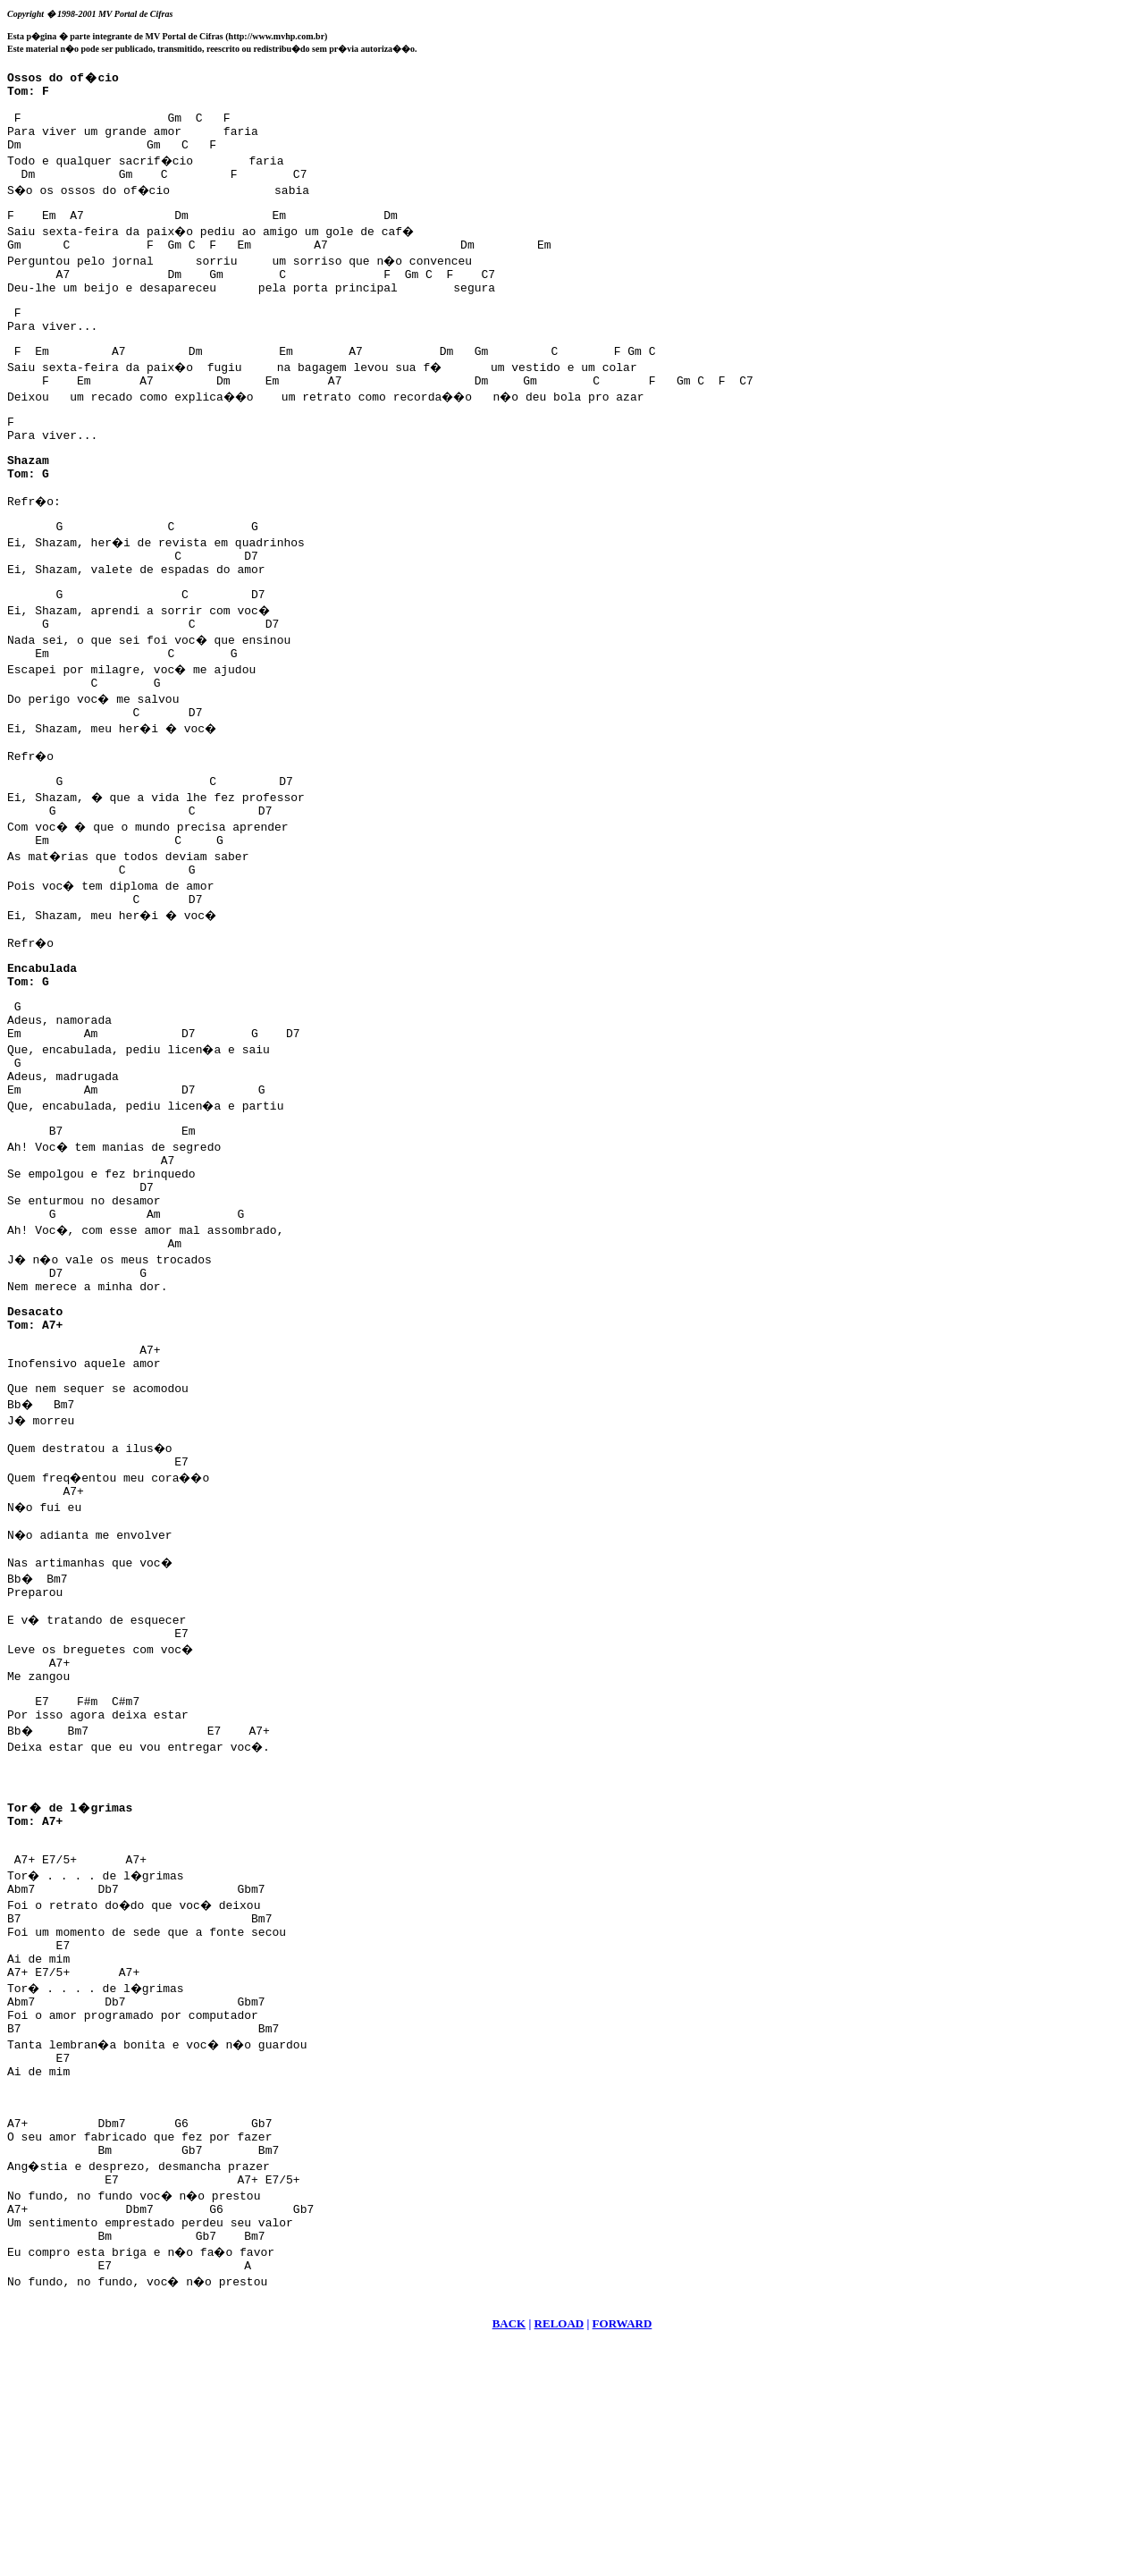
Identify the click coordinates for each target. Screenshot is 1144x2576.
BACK (509, 2554)
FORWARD (622, 2554)
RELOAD (559, 2554)
